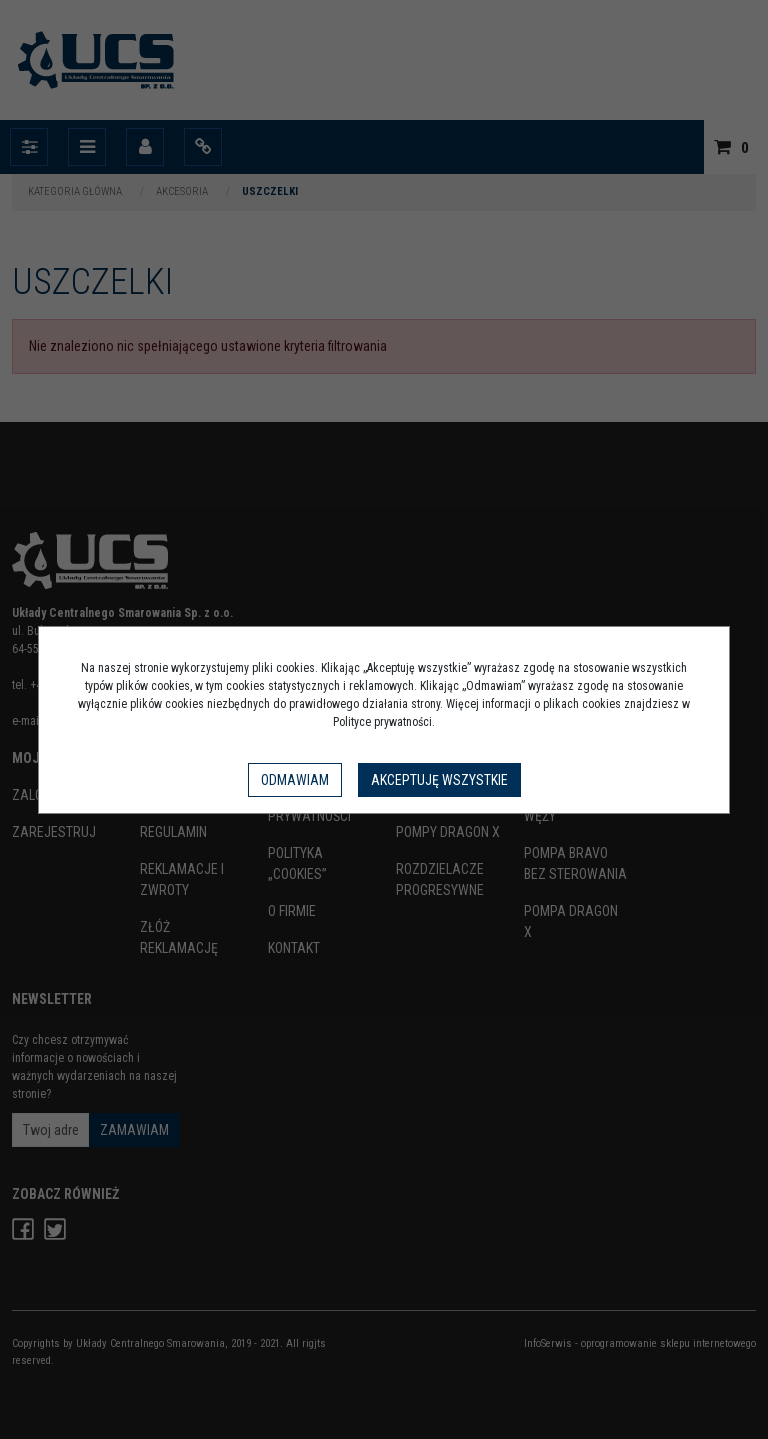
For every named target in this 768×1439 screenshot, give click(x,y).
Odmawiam (295, 780)
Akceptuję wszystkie (439, 780)
